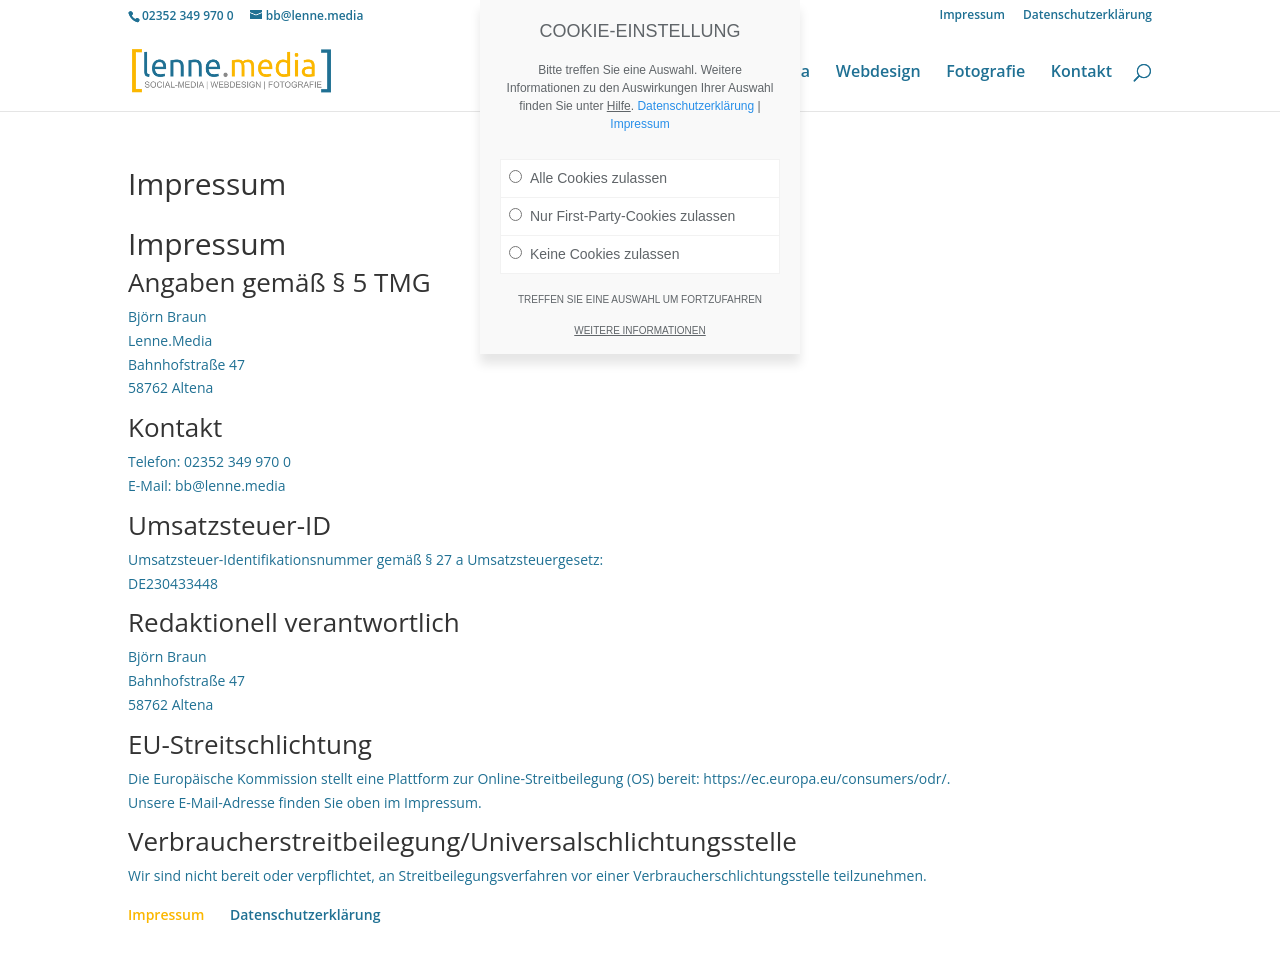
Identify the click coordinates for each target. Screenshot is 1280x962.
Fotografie (985, 73)
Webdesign (878, 73)
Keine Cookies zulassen (594, 254)
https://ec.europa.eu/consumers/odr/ (824, 778)
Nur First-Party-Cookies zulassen (622, 216)
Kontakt (1081, 73)
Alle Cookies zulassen (588, 178)
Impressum (972, 16)
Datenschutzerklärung (1087, 16)
